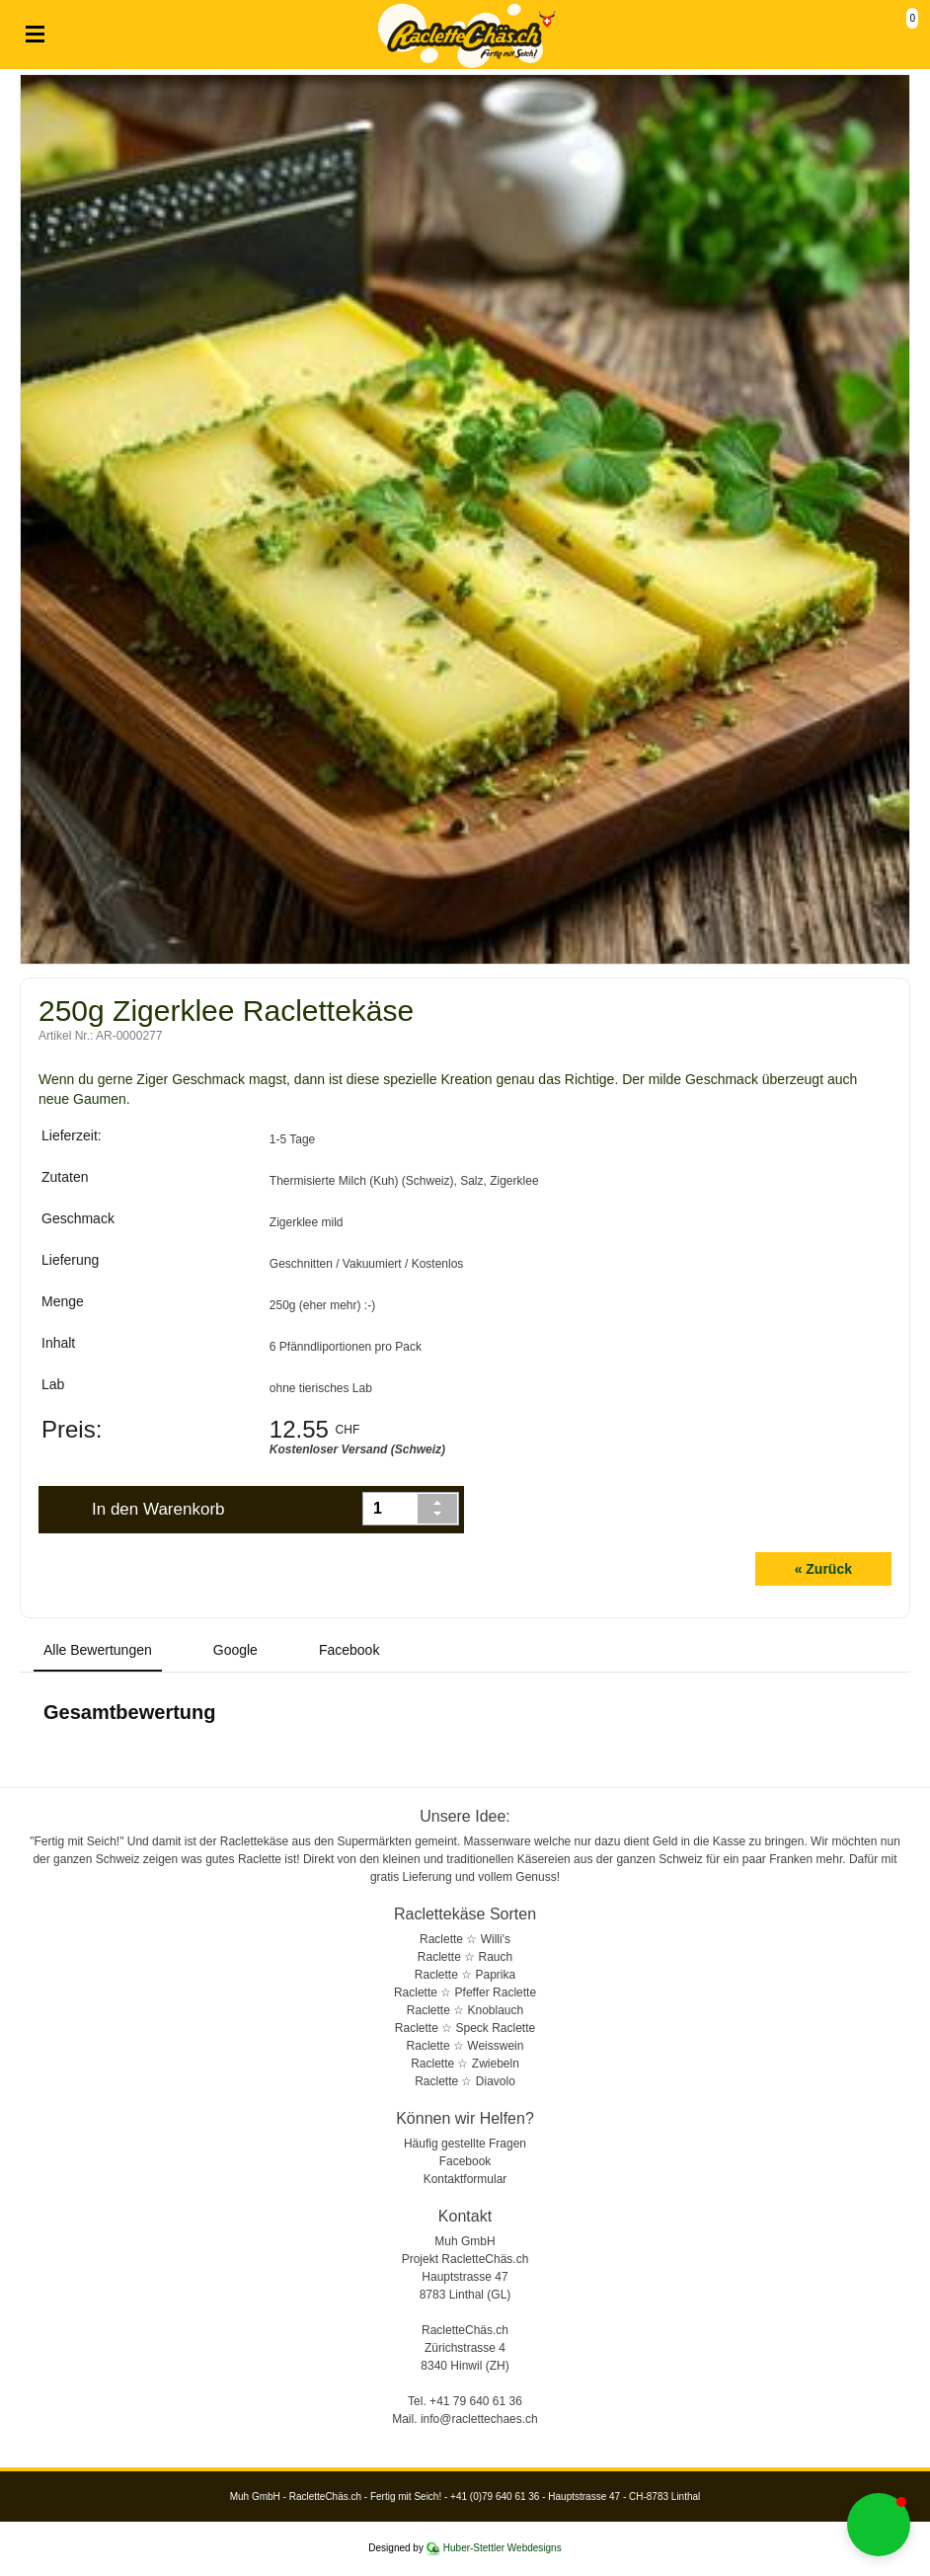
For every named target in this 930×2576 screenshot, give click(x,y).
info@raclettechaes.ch (479, 2419)
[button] (878, 2524)
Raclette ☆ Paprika (465, 1975)
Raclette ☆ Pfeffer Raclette (465, 1992)
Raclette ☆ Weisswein (465, 2046)
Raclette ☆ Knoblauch (465, 2010)
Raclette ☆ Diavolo (465, 2081)
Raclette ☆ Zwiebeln (465, 2063)
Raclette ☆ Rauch (465, 1957)
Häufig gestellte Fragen (465, 2143)
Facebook (465, 2161)
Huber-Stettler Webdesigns (502, 2547)
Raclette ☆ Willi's (465, 1939)
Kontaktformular (465, 2179)
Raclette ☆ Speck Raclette (465, 2028)
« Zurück (823, 1569)
